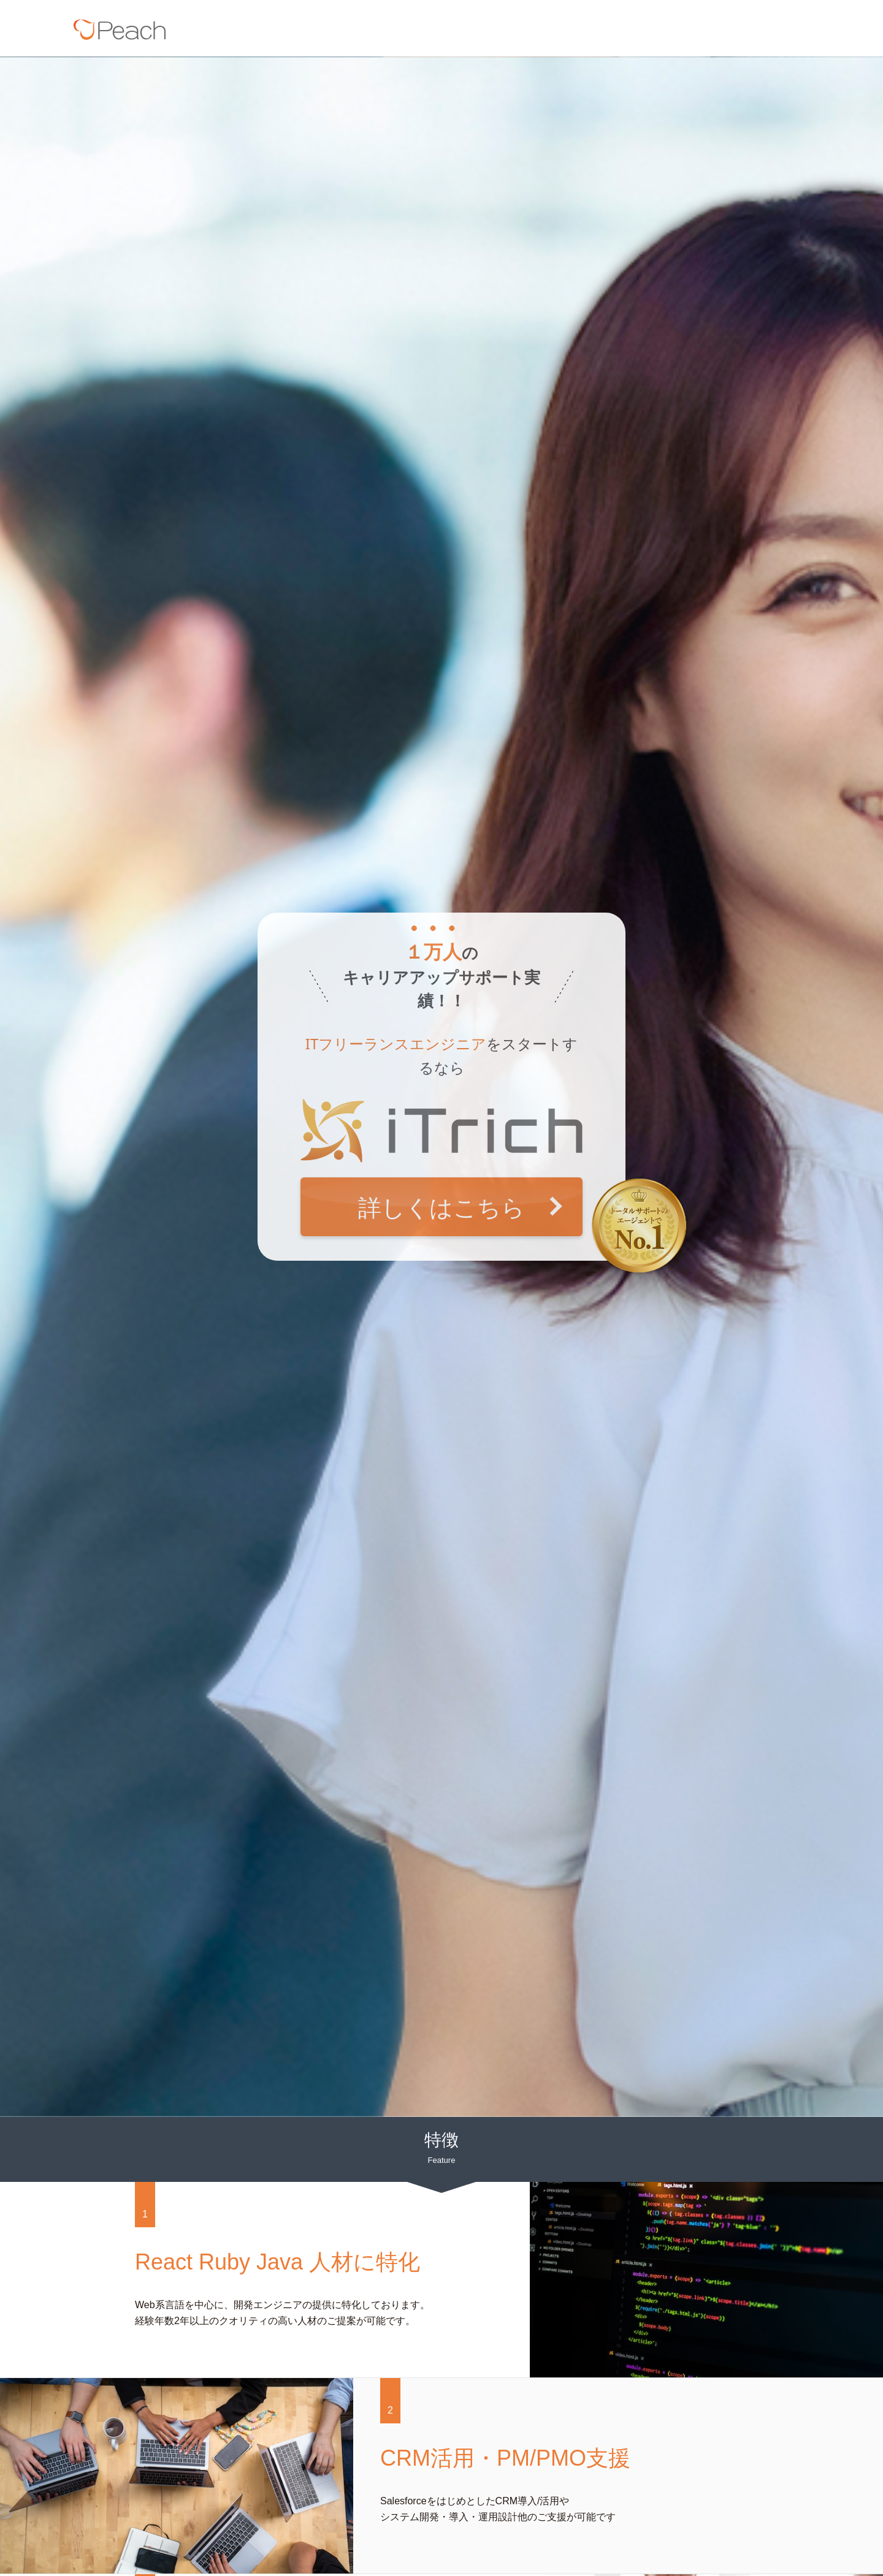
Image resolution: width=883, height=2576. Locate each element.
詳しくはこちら (441, 1207)
